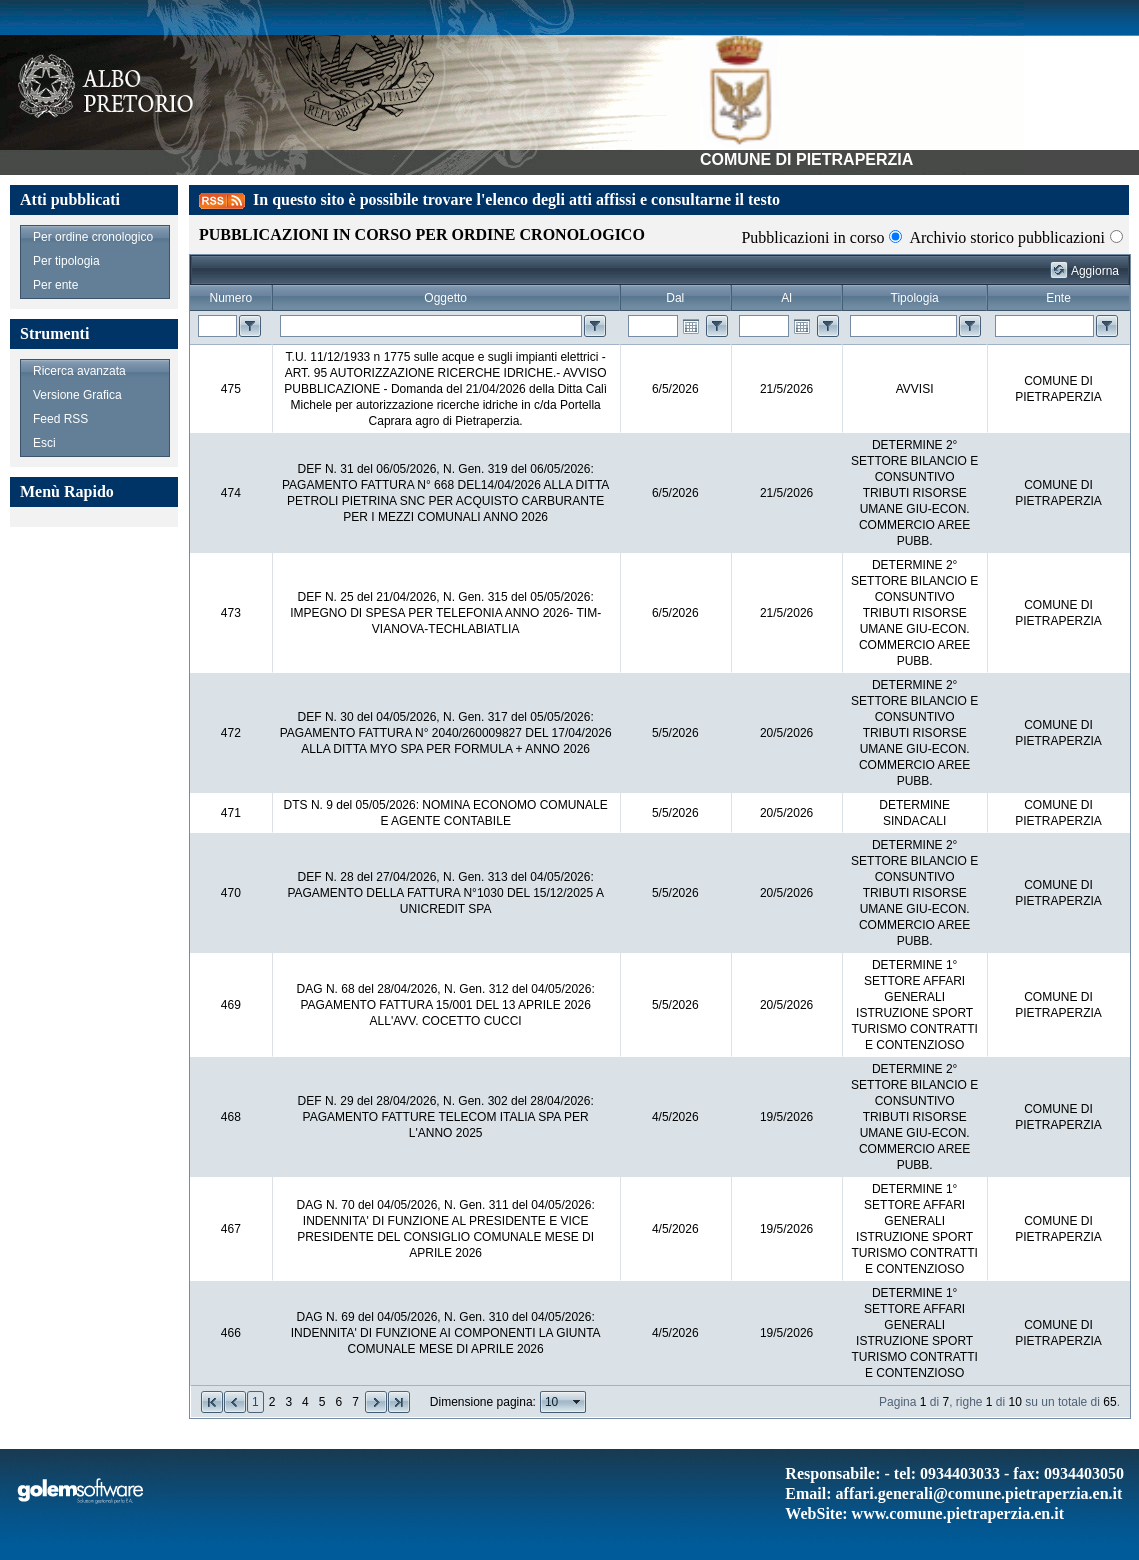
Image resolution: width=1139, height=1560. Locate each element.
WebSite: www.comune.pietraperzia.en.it (924, 1513)
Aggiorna (1095, 271)
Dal (675, 298)
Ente (1058, 298)
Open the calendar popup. (691, 326)
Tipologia (915, 298)
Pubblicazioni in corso (812, 237)
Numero (231, 298)
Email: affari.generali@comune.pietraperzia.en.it (953, 1493)
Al (786, 298)
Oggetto (445, 298)
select (577, 1402)
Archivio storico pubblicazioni (1007, 237)
